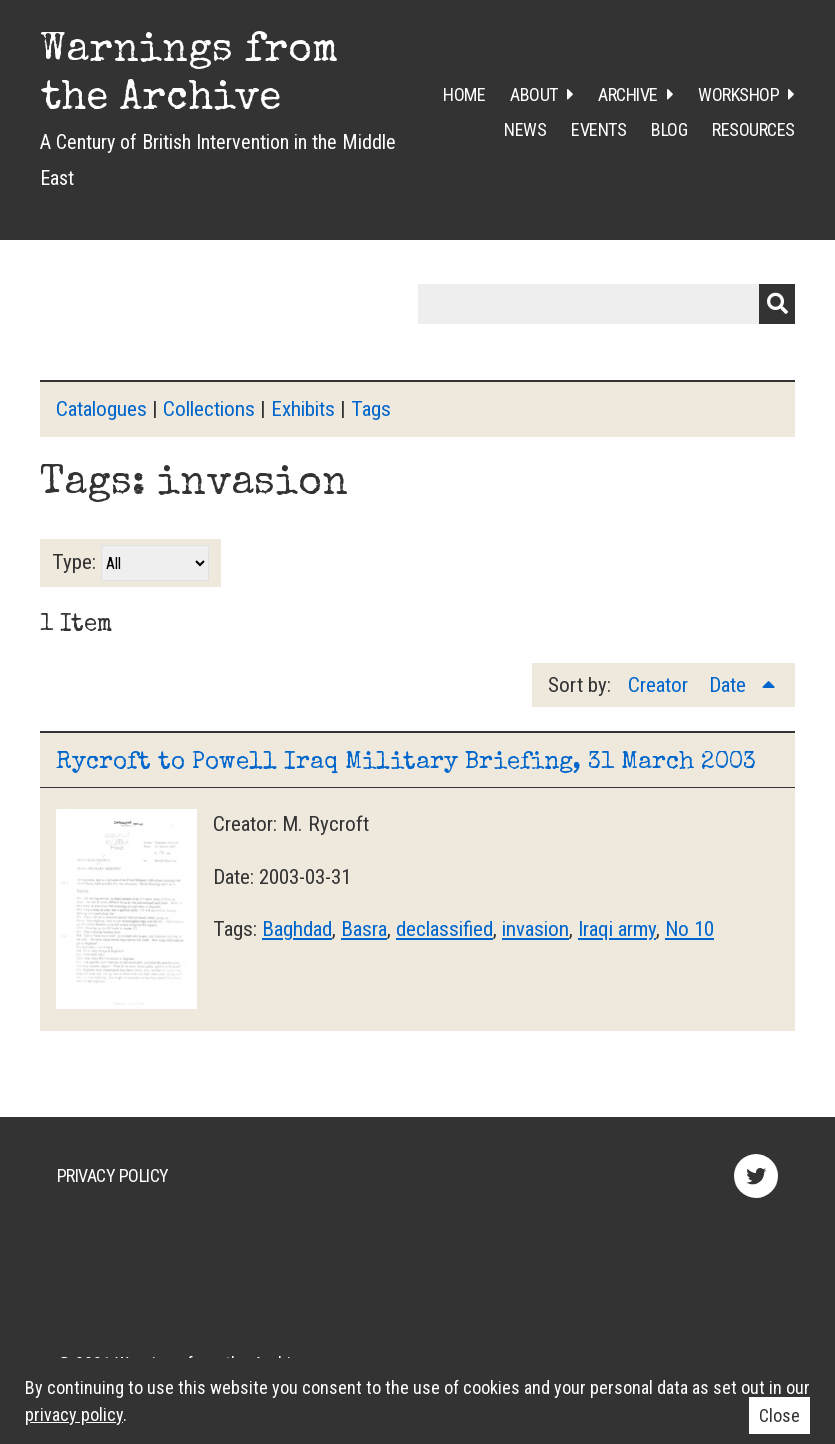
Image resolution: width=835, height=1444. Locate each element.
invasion (535, 929)
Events (598, 129)
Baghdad (297, 929)
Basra (364, 929)
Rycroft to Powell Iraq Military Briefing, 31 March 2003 (406, 763)
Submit (777, 304)
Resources (753, 129)
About (534, 94)
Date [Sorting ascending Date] (730, 685)
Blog (669, 129)
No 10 (689, 929)
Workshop (738, 94)
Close (779, 1415)
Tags (371, 409)
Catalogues (101, 409)
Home (464, 94)
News (525, 129)
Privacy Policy (113, 1175)
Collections (209, 409)
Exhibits (303, 409)
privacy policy (74, 1414)
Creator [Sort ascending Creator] (660, 685)
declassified (444, 929)
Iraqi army (617, 929)
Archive (628, 94)
